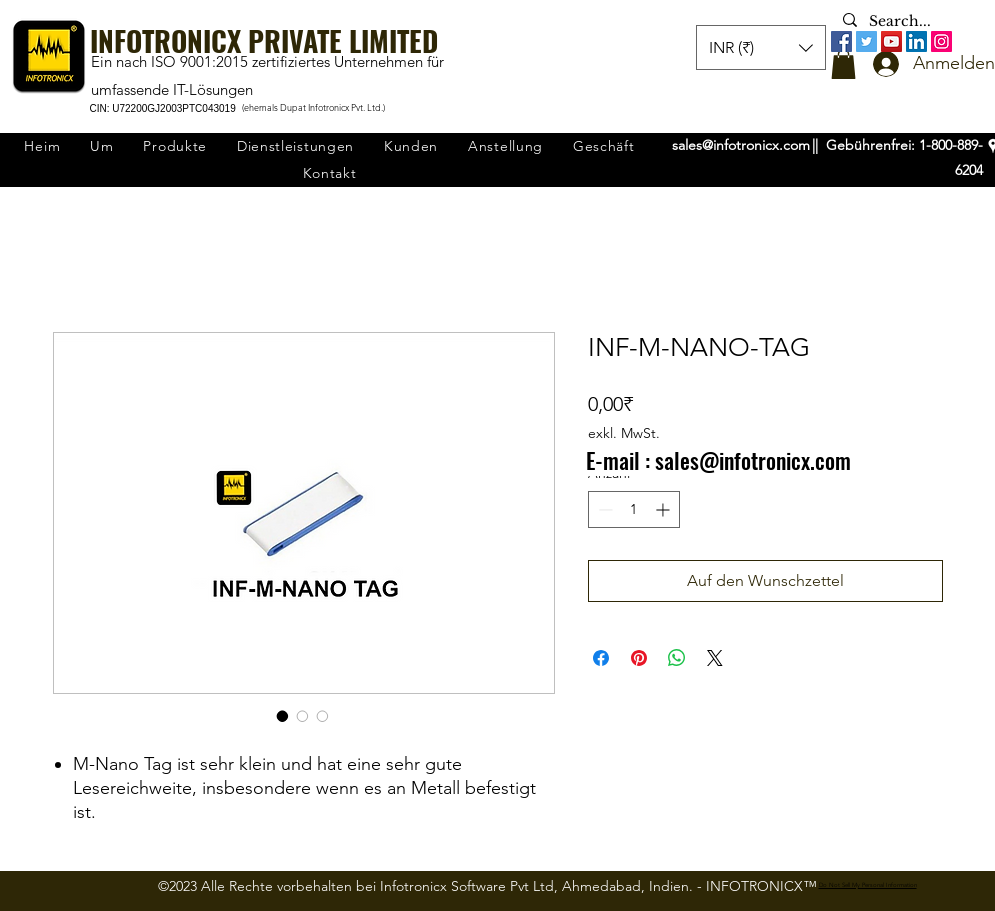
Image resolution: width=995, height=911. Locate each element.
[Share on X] (715, 658)
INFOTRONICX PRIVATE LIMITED (264, 40)
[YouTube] (891, 41)
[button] (843, 64)
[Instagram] (941, 41)
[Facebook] (841, 41)
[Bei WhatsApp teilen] (677, 658)
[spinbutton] (634, 509)
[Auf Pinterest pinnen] (639, 658)
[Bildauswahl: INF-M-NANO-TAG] (283, 716)
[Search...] (904, 22)
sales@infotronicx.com (741, 145)
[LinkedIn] (916, 41)
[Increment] (664, 509)
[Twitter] (866, 41)
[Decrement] (603, 509)
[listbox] (761, 47)
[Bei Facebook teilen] (601, 658)
